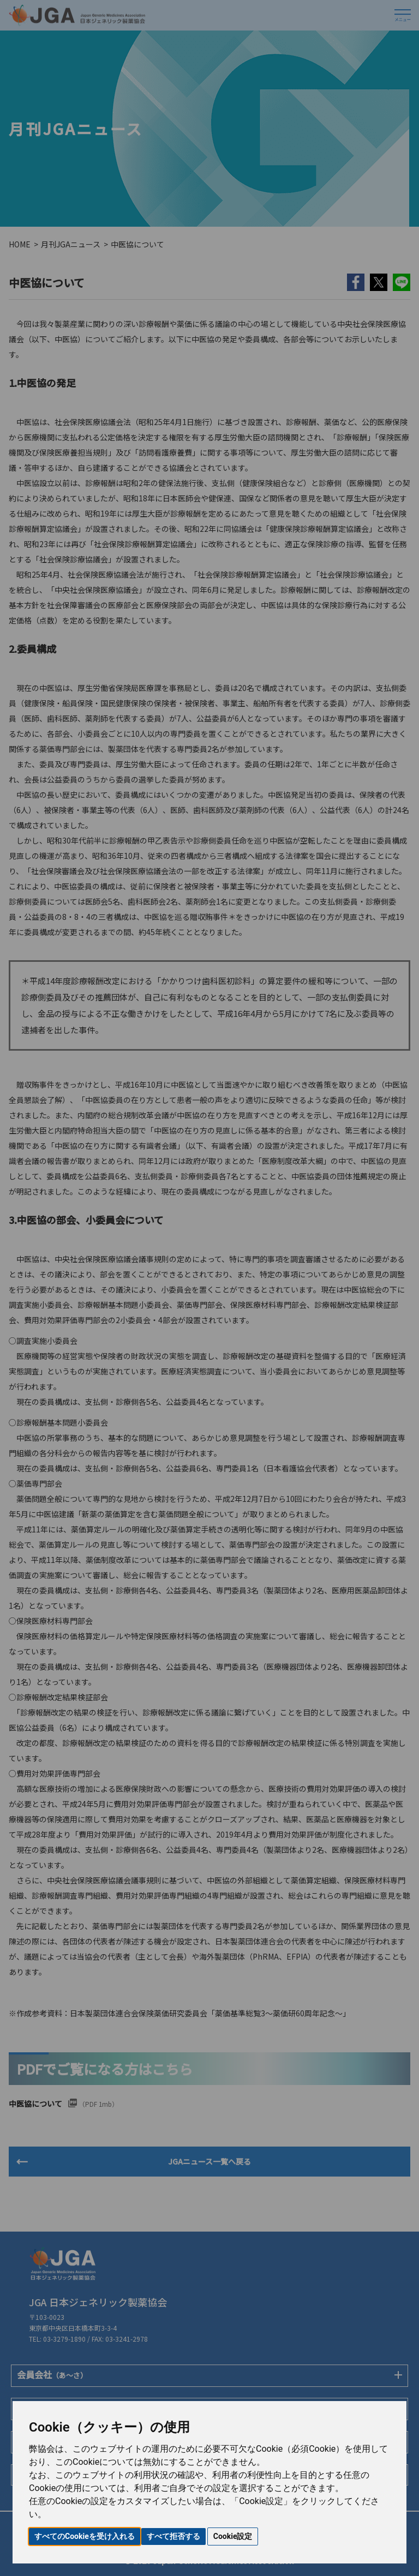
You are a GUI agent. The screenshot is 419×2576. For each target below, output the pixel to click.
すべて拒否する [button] (173, 2536)
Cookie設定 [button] (233, 2536)
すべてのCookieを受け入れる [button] (84, 2536)
